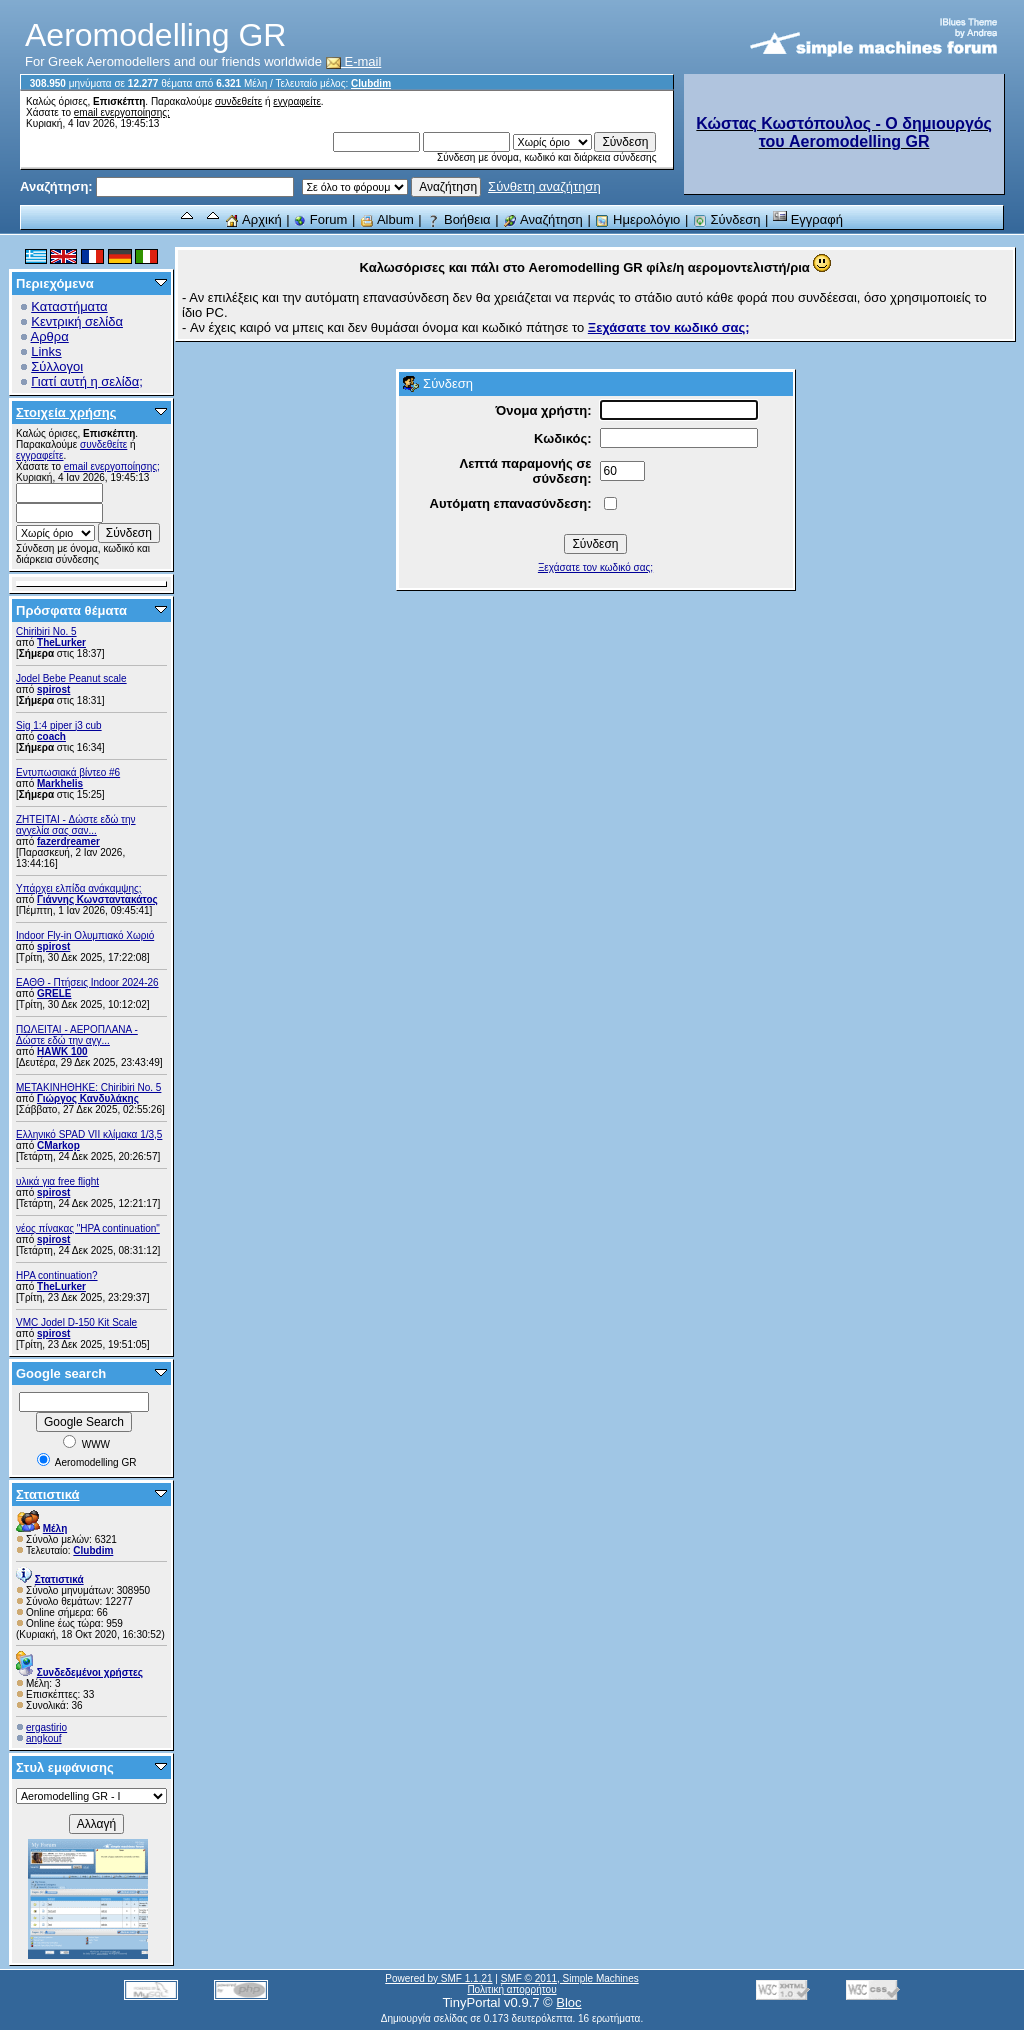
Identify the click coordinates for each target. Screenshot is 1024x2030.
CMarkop (58, 1145)
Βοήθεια (458, 219)
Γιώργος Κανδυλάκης (88, 1098)
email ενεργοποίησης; (122, 112)
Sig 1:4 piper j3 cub (59, 725)
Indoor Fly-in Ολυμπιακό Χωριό (85, 935)
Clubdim (371, 83)
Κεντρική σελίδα (77, 321)
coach (51, 736)
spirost (53, 689)
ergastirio (46, 1727)
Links (46, 351)
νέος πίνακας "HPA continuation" (88, 1228)
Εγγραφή (808, 219)
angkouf (44, 1738)
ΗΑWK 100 (62, 1051)
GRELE (54, 993)
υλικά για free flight (57, 1181)
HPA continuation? (57, 1275)
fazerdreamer (68, 841)
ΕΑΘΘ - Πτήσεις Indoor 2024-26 (87, 982)
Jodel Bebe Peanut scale (71, 678)
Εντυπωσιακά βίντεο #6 (68, 772)
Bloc (568, 2002)
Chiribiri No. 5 (46, 631)
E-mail (354, 61)
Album (387, 219)
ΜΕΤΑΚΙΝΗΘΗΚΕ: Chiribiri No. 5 (88, 1087)
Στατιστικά (48, 1494)
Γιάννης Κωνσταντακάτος (97, 899)
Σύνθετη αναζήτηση (544, 186)
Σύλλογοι (57, 366)
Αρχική (253, 219)
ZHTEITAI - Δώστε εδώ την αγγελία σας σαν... (76, 825)
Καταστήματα (69, 306)
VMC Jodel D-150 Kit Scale (76, 1322)
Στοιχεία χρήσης (66, 412)
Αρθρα (50, 336)
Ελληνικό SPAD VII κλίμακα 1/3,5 (89, 1134)
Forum (320, 219)
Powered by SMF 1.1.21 (438, 1978)
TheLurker (61, 642)
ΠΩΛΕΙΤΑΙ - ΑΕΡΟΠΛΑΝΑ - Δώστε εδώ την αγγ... (77, 1035)
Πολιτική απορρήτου (511, 1989)
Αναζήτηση (543, 219)
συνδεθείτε (238, 101)
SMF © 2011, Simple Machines (570, 1978)
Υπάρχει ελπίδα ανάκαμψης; (79, 888)
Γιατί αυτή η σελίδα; (87, 381)
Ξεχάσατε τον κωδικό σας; (595, 567)
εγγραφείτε (297, 101)
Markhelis (60, 783)
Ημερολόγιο (637, 219)
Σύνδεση (727, 219)
